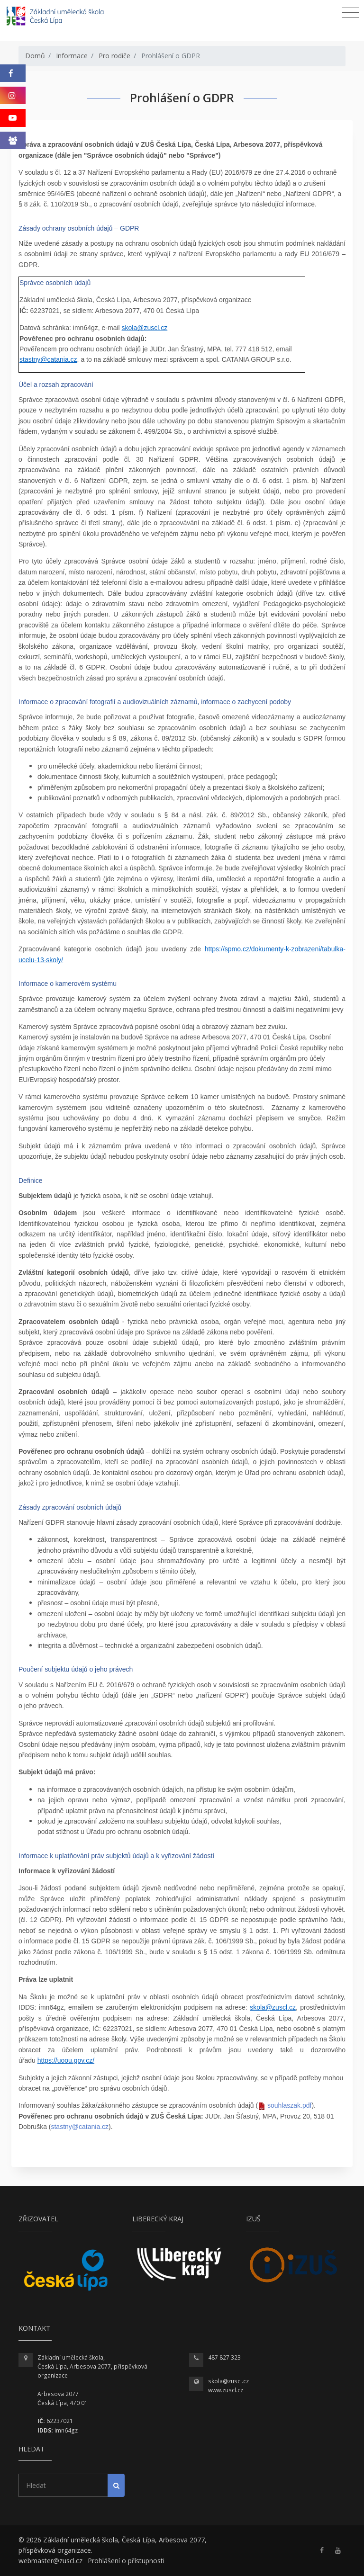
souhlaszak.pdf (289, 2105)
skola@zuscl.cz (145, 327)
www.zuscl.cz (225, 2390)
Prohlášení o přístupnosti (126, 2560)
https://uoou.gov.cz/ (65, 2060)
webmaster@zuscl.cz (50, 2560)
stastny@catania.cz (48, 359)
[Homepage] (61, 17)
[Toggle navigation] (350, 12)
